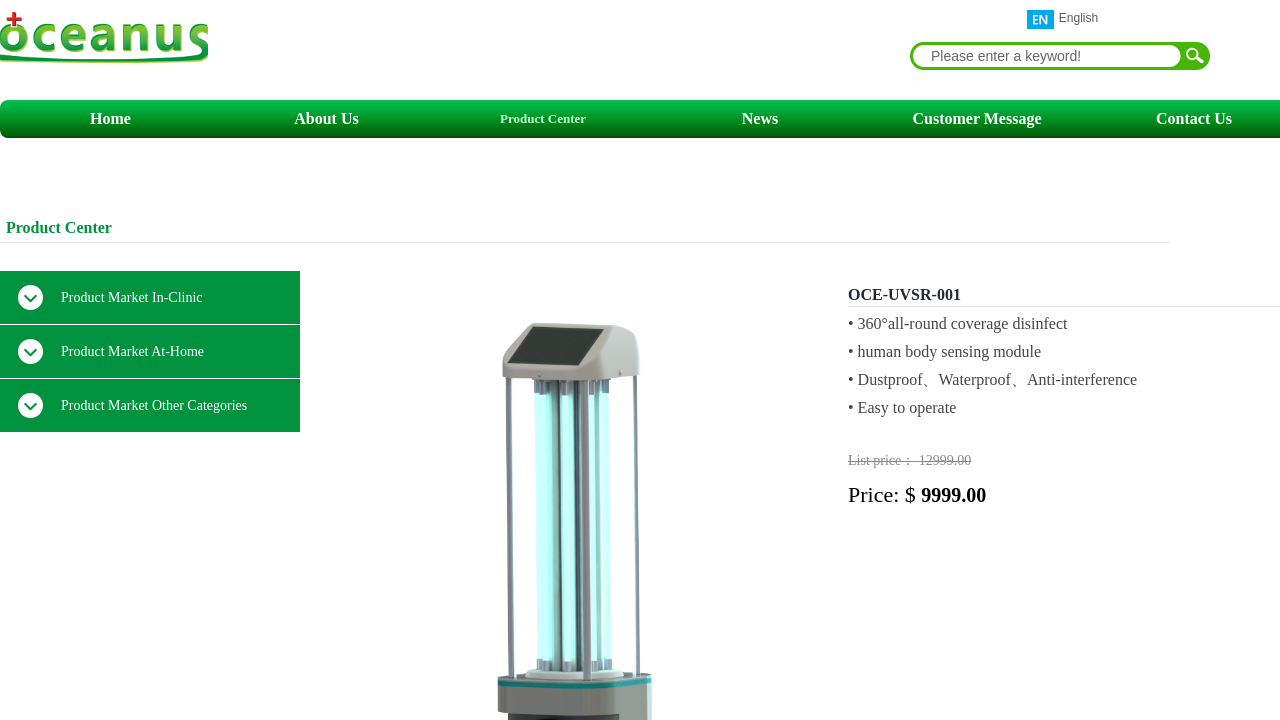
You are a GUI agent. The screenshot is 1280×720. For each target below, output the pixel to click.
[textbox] (1047, 56)
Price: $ (884, 494)
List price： (883, 460)
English (1062, 19)
